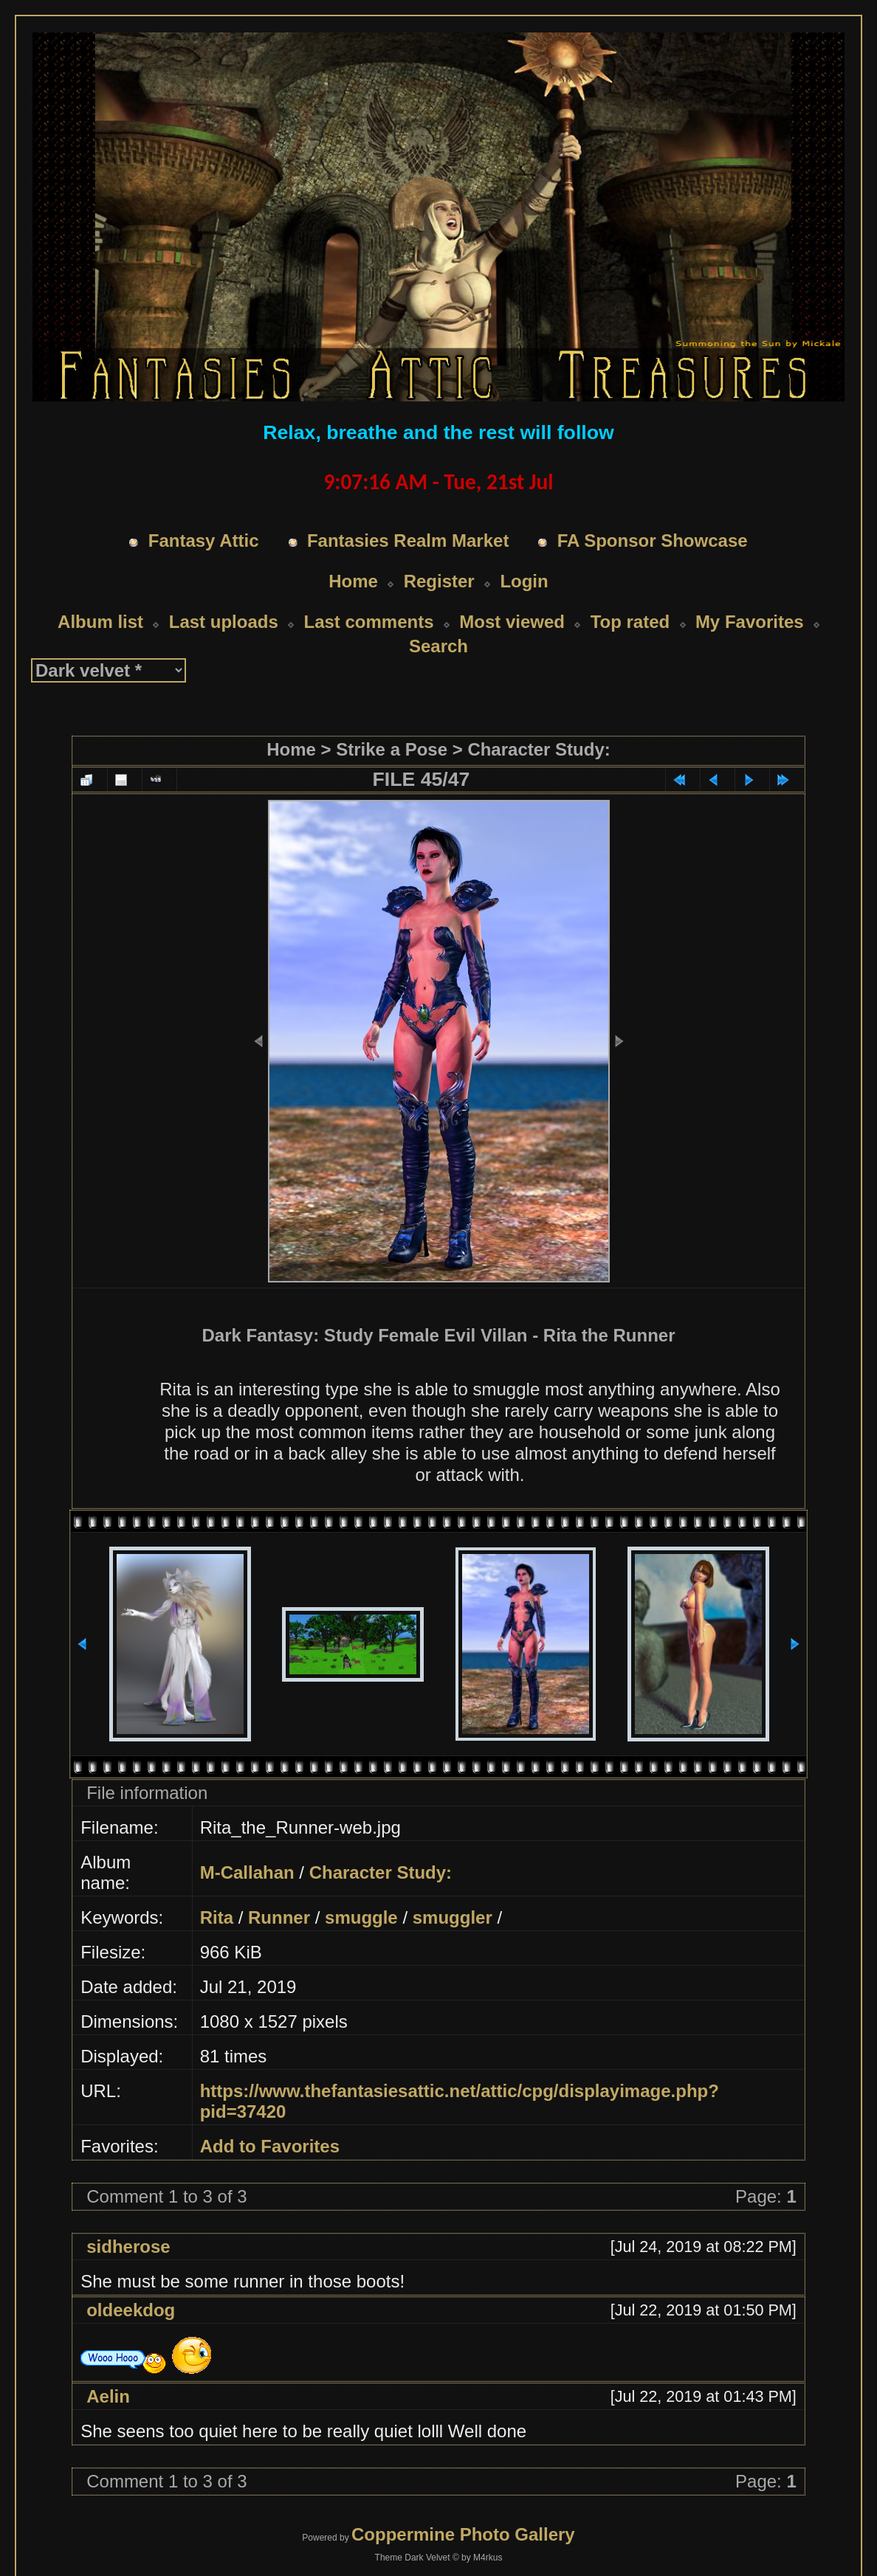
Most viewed (512, 622)
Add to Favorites (270, 2146)
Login (524, 581)
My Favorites (749, 622)
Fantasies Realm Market (408, 540)
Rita (216, 1917)
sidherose (128, 2246)
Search (438, 646)
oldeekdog (130, 2310)
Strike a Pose (391, 749)
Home (353, 581)
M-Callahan (247, 1872)
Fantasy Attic (203, 540)
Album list (100, 622)
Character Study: (538, 749)
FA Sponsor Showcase (652, 540)
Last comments (368, 622)
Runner (279, 1917)
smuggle (361, 1917)
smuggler (452, 1917)
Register (439, 581)
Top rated (630, 622)
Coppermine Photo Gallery (463, 2534)
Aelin (108, 2396)
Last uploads (223, 622)
